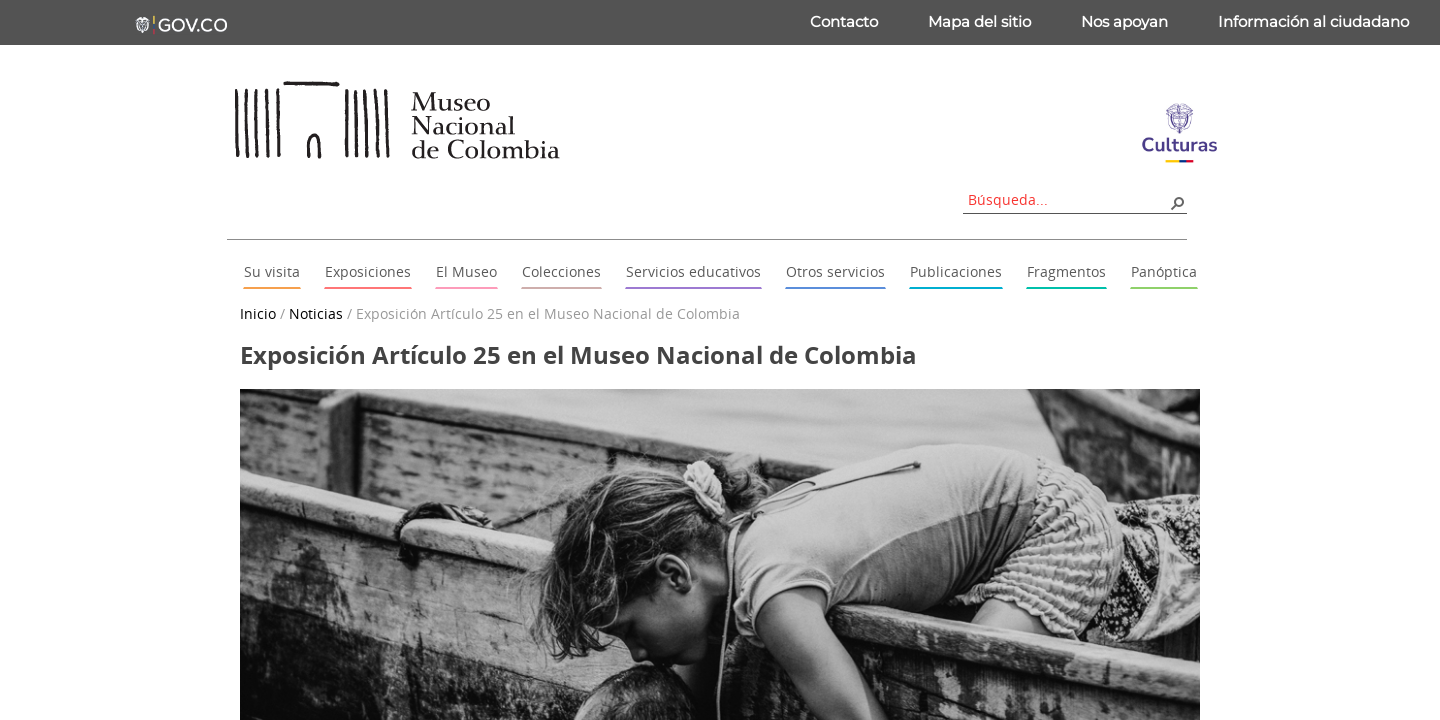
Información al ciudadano (1313, 21)
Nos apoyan (1124, 21)
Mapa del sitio (979, 21)
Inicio (258, 313)
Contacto (844, 21)
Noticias (316, 313)
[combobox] (1068, 199)
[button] (1177, 202)
